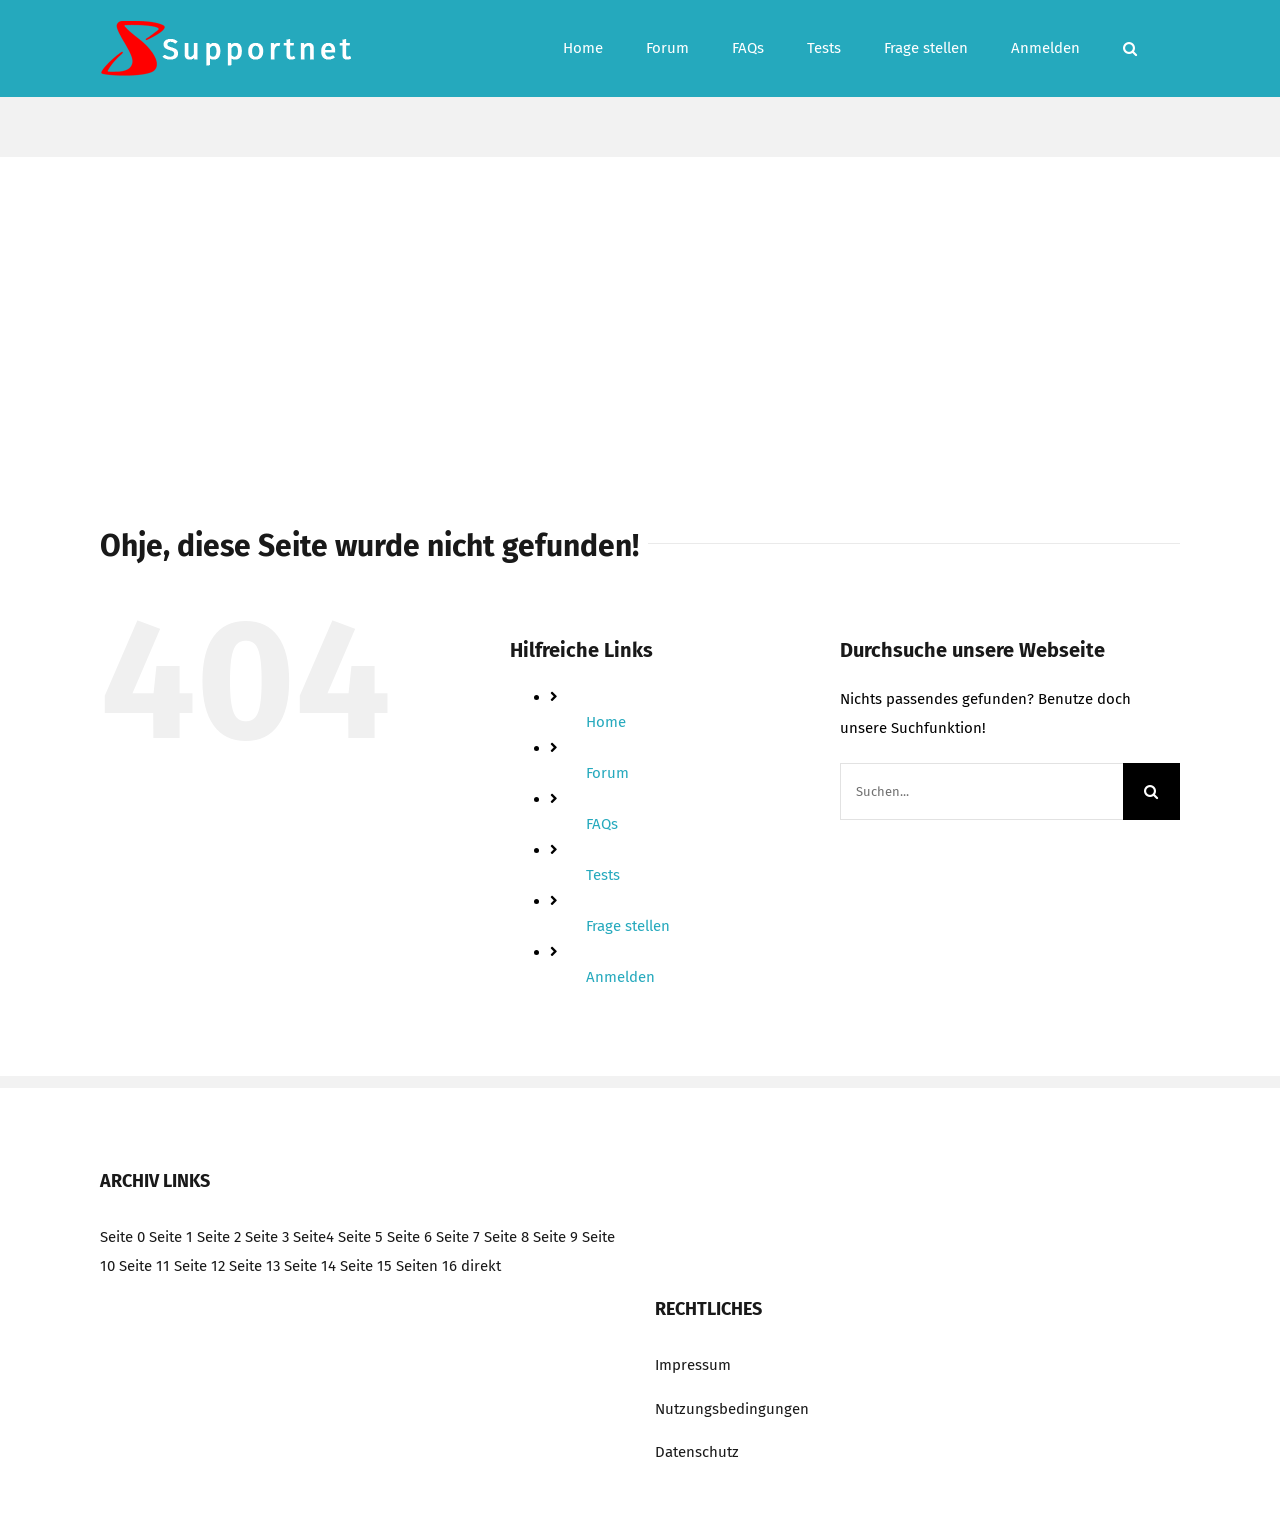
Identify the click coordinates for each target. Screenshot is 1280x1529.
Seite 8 (506, 1237)
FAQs (602, 824)
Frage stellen (628, 926)
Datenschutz (697, 1452)
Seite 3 (267, 1237)
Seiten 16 (426, 1266)
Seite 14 (310, 1266)
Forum (607, 773)
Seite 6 (409, 1237)
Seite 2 (219, 1237)
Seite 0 (122, 1237)
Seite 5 (360, 1237)
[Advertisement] (640, 307)
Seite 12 (199, 1266)
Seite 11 (144, 1266)
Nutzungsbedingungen (732, 1409)
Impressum (693, 1365)
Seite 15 (366, 1266)
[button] (1130, 48)
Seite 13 (254, 1266)
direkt (481, 1266)
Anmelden (620, 977)
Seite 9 (555, 1237)
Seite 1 (171, 1237)
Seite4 (313, 1237)
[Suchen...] (981, 791)
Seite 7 (458, 1237)
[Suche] (1151, 791)
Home (606, 722)
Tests (603, 875)
